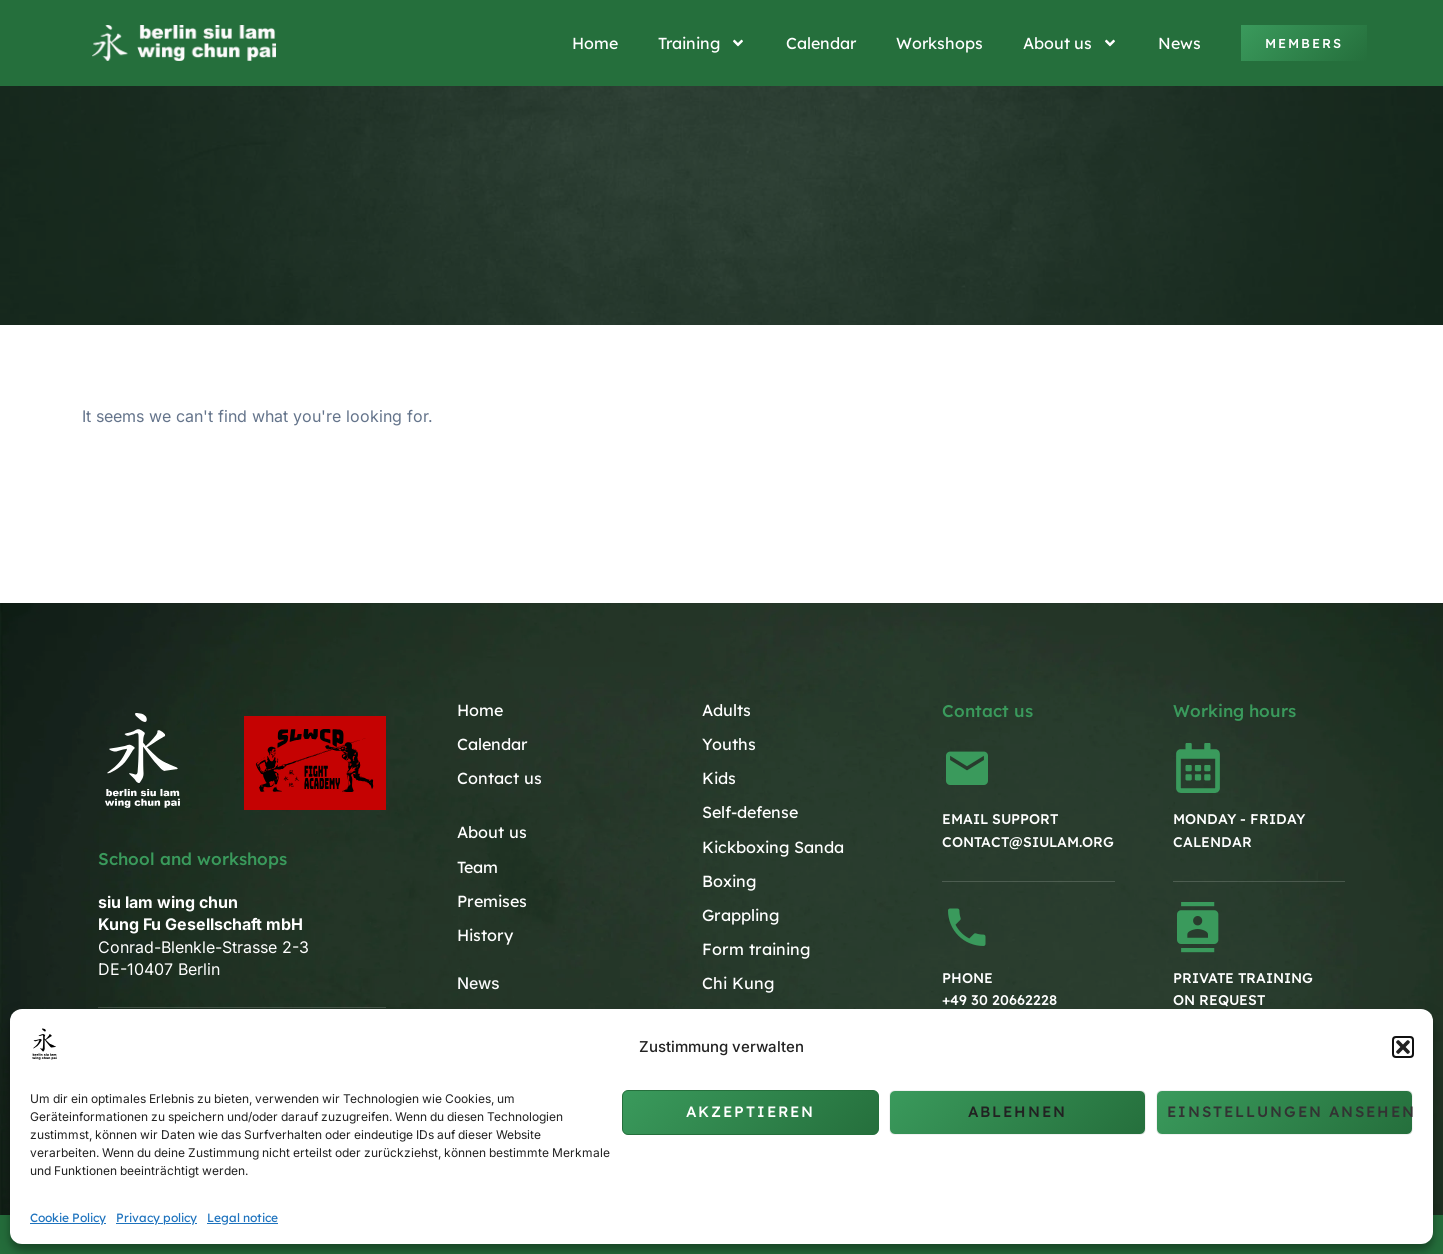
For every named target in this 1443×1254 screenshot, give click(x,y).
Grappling (740, 914)
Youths (729, 744)
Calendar (821, 43)
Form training (754, 948)
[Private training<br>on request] (1198, 927)
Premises (491, 900)
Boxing (729, 880)
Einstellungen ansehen (1290, 1111)
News (1179, 43)
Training (702, 43)
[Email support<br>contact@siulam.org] (967, 768)
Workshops (939, 43)
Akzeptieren (750, 1111)
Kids (719, 778)
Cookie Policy (68, 1217)
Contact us (499, 778)
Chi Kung (737, 982)
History (484, 934)
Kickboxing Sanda (772, 846)
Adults (726, 710)
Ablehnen (1017, 1111)
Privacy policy (156, 1217)
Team (477, 866)
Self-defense (750, 812)
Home (595, 43)
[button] (1403, 1047)
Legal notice (242, 1217)
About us (1070, 43)
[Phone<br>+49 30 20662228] (967, 927)
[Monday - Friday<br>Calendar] (1198, 768)
